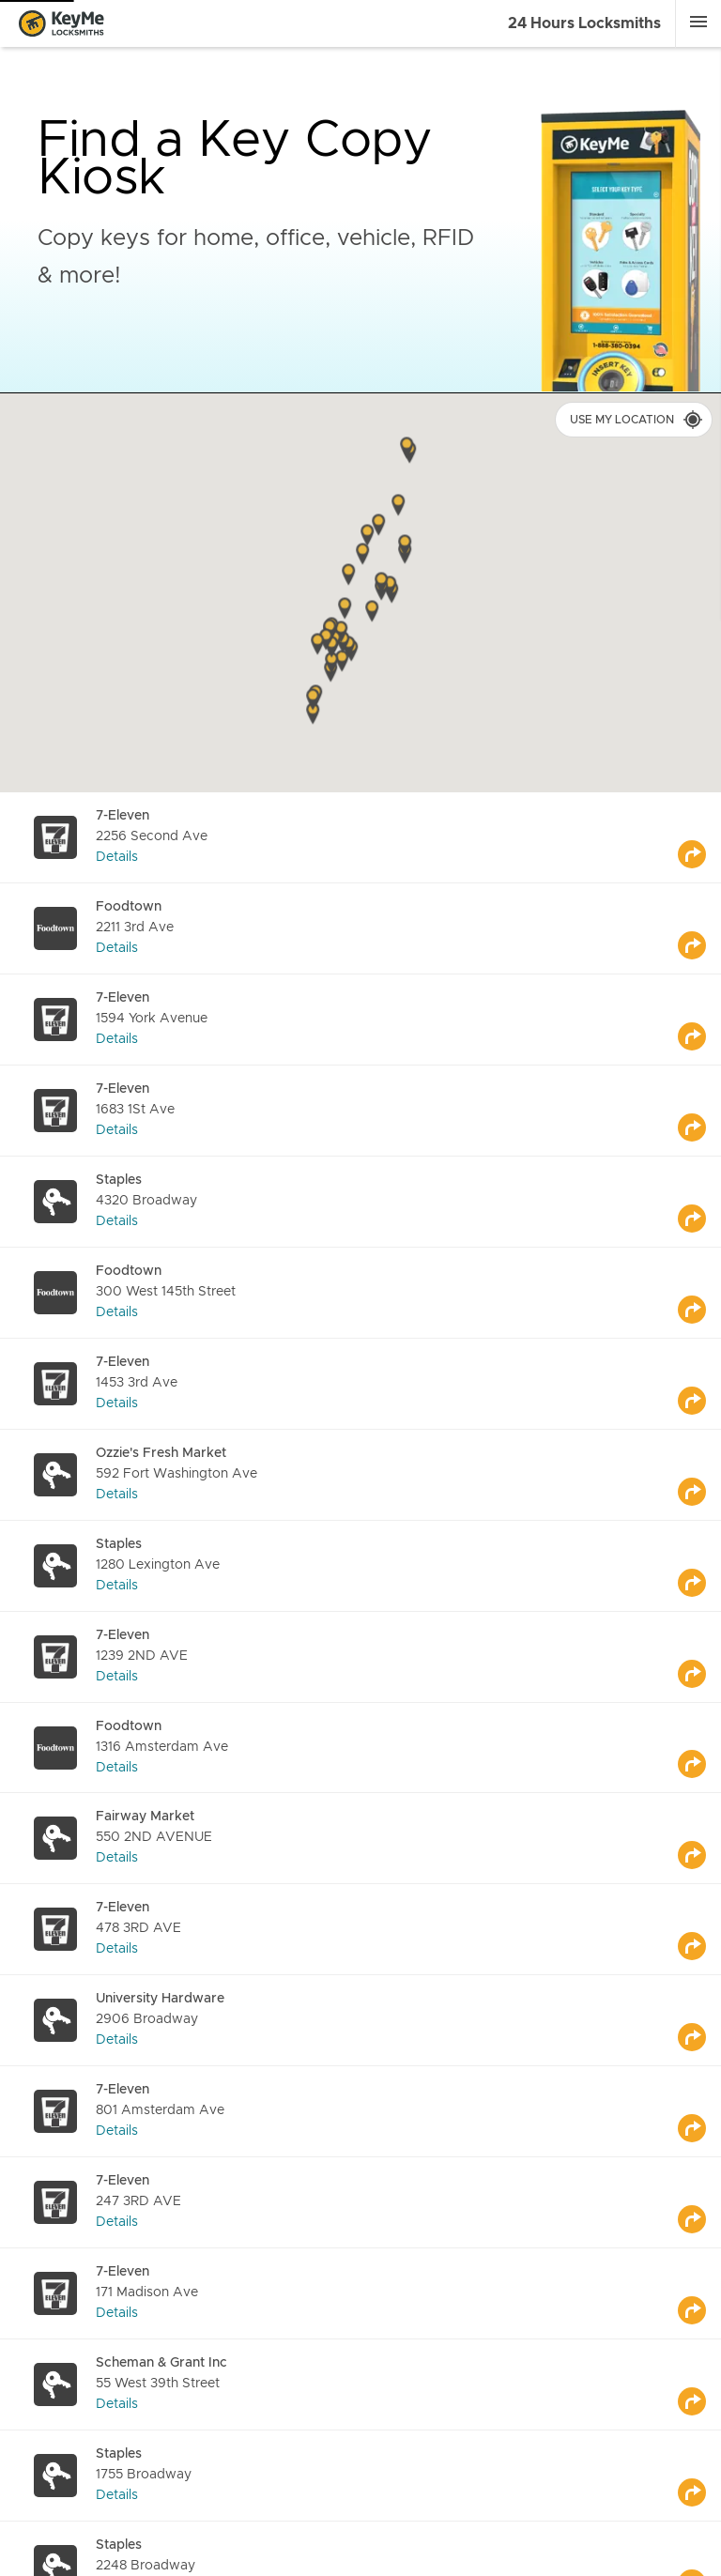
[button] (404, 546)
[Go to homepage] (67, 24)
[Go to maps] (699, 837)
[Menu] (698, 22)
